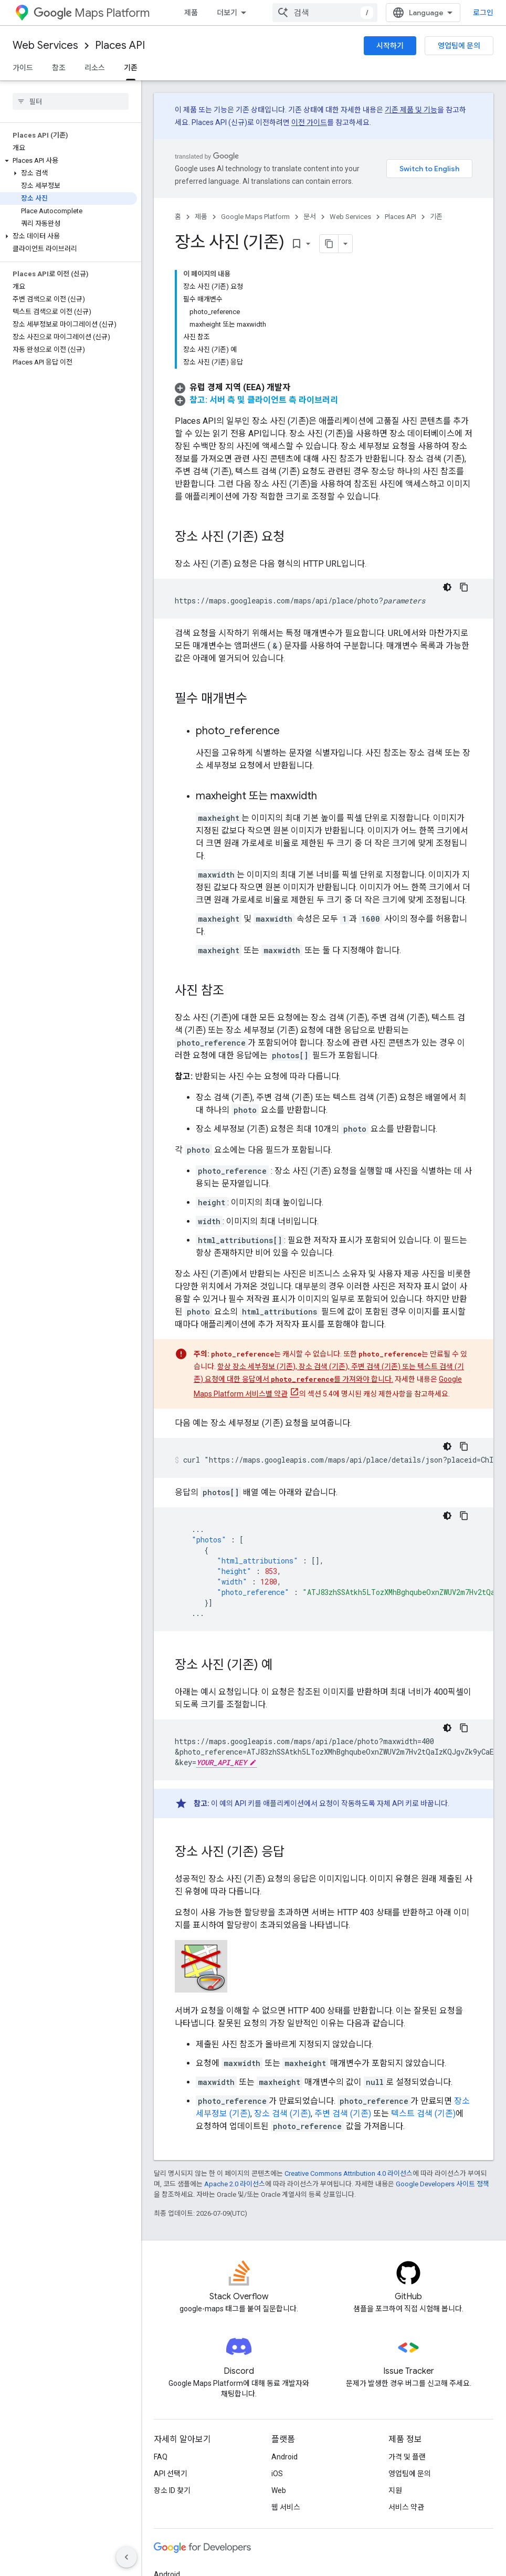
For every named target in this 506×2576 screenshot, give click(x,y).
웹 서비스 (285, 2389)
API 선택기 (170, 2355)
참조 (59, 67)
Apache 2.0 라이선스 (234, 2066)
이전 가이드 (309, 122)
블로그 (323, 12)
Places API (120, 45)
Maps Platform (92, 13)
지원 (395, 2372)
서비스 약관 (406, 2389)
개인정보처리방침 (204, 2566)
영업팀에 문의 (459, 45)
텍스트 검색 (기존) (423, 1995)
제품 (191, 12)
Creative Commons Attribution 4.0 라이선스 (348, 2055)
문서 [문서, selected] (271, 12)
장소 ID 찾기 (172, 2372)
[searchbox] (71, 101)
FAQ (160, 2338)
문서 (309, 217)
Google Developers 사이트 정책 (442, 2066)
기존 (436, 217)
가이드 (23, 67)
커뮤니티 (366, 12)
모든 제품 (168, 2523)
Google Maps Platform (255, 217)
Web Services (45, 45)
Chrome (167, 2473)
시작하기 (390, 45)
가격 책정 (231, 12)
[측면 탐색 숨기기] (126, 2557)
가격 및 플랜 (407, 2338)
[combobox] (428, 12)
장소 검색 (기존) (282, 1995)
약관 (160, 2566)
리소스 (95, 67)
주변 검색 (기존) (342, 1995)
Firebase (168, 2490)
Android (284, 2338)
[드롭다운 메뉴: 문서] (290, 12)
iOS (277, 2355)
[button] (68, 160)
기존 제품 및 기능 (411, 110)
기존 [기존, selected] (131, 67)
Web (278, 2372)
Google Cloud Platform (191, 2506)
